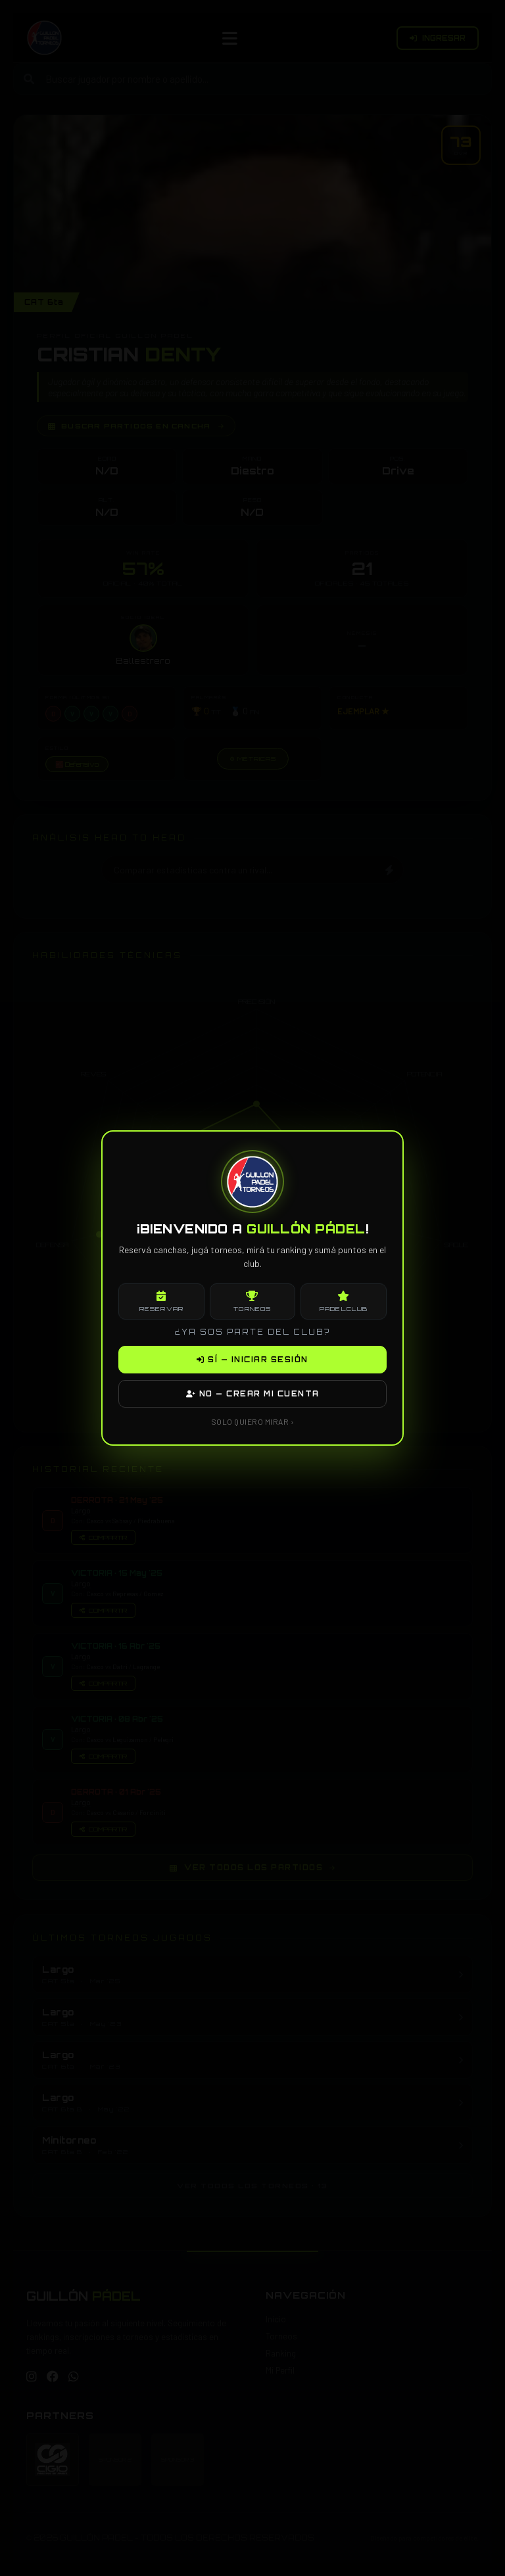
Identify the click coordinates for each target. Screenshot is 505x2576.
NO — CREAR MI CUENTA (253, 1393)
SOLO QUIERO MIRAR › (253, 1421)
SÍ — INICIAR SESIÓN (252, 1359)
